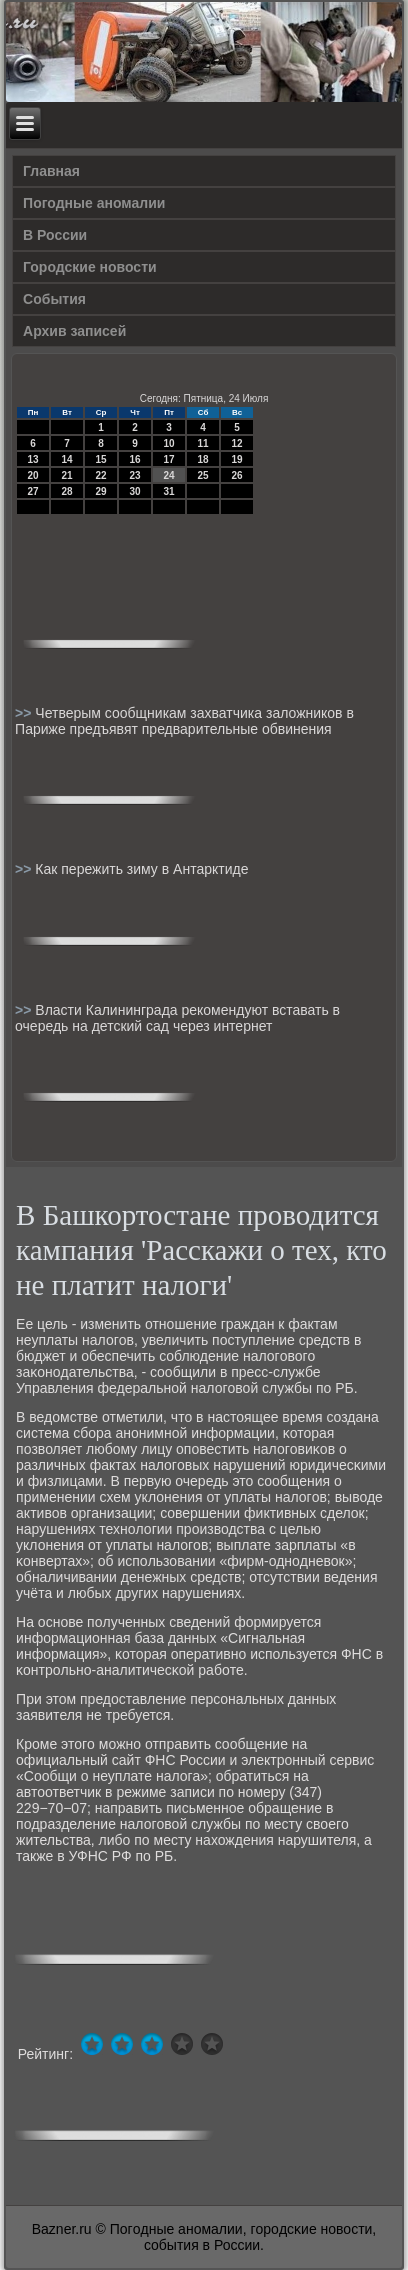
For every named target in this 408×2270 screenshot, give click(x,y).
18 (203, 459)
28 (67, 491)
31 (169, 491)
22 (101, 475)
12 (237, 443)
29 (101, 491)
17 (169, 459)
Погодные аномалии (94, 203)
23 (135, 475)
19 (237, 459)
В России (55, 235)
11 (203, 443)
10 (169, 443)
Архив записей (74, 331)
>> (25, 713)
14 (67, 459)
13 (33, 459)
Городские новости (90, 267)
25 (203, 475)
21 (67, 475)
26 (237, 475)
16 (135, 459)
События (54, 299)
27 (33, 491)
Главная (51, 171)
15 (101, 459)
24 (169, 475)
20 (33, 475)
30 (135, 491)
